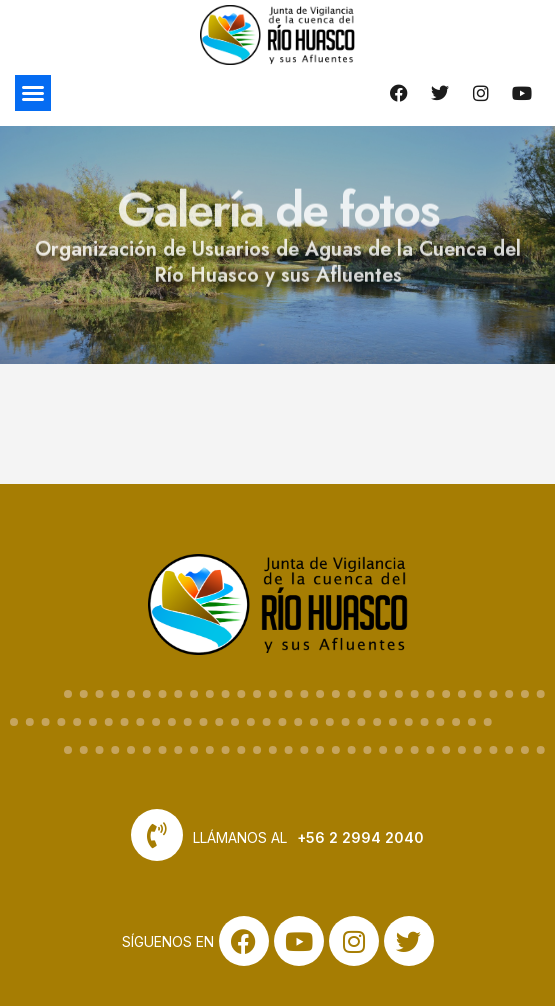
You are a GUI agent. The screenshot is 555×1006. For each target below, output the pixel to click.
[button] (33, 93)
